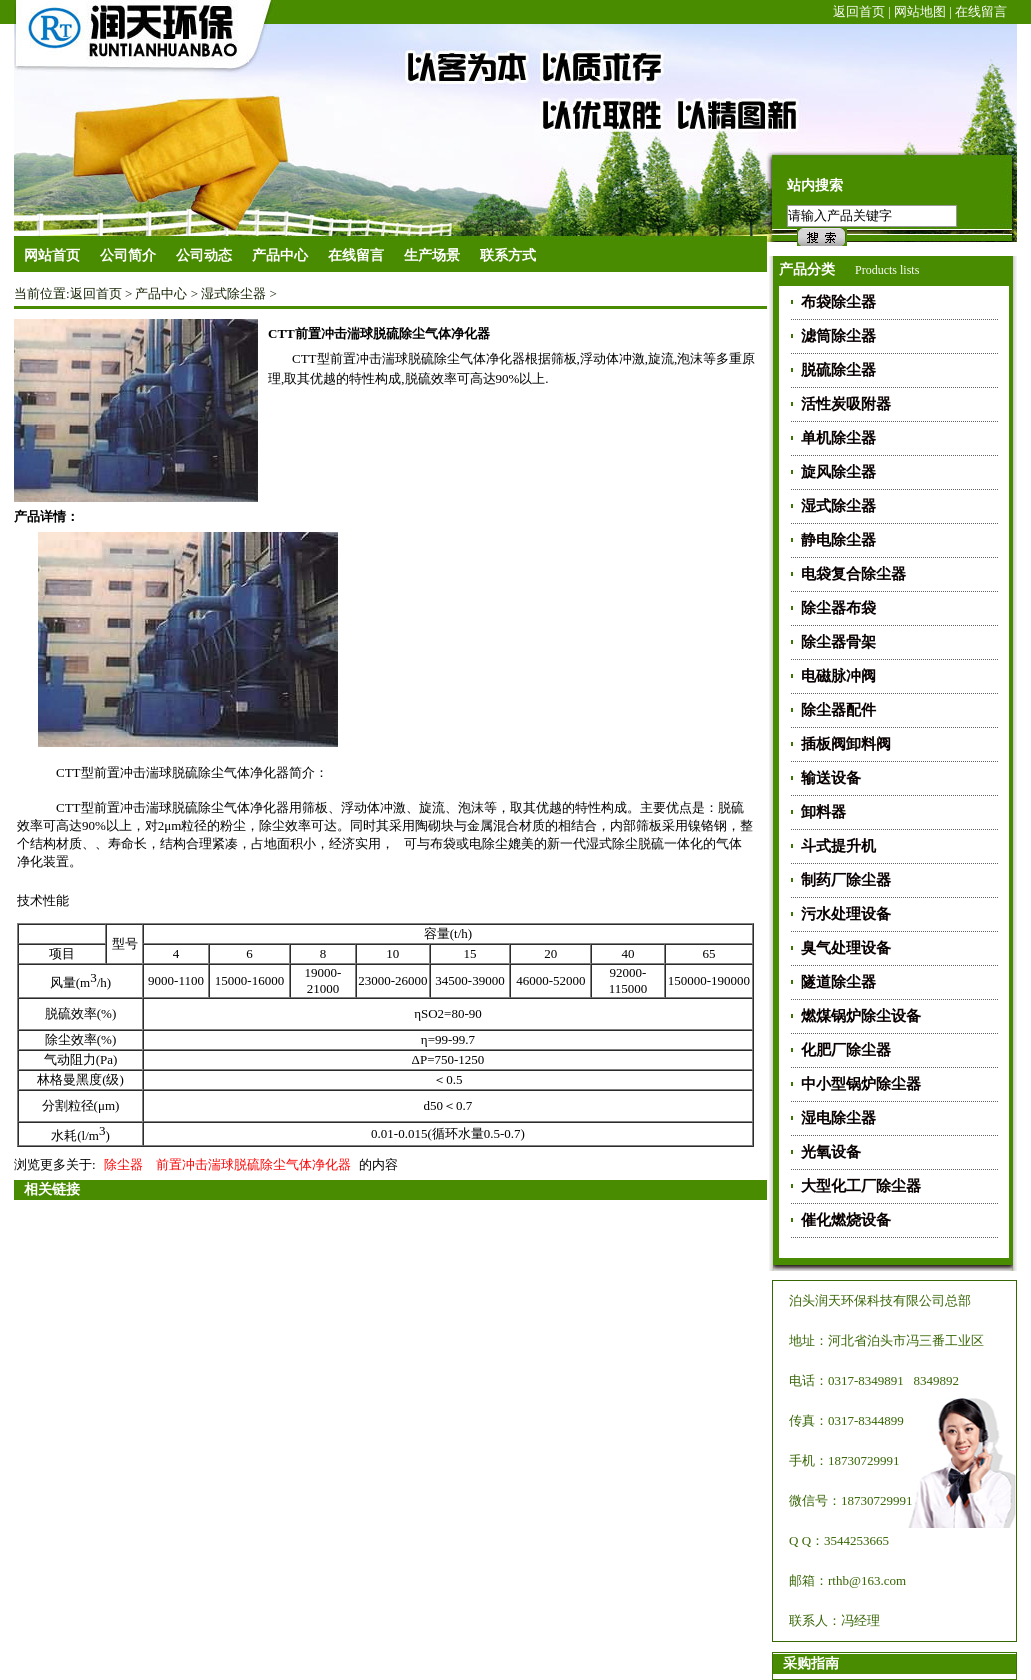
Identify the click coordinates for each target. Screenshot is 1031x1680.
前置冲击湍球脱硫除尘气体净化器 (253, 1164)
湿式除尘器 (233, 293)
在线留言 (981, 11)
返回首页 (859, 11)
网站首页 (52, 255)
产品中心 (161, 293)
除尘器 (123, 1164)
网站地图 (920, 11)
